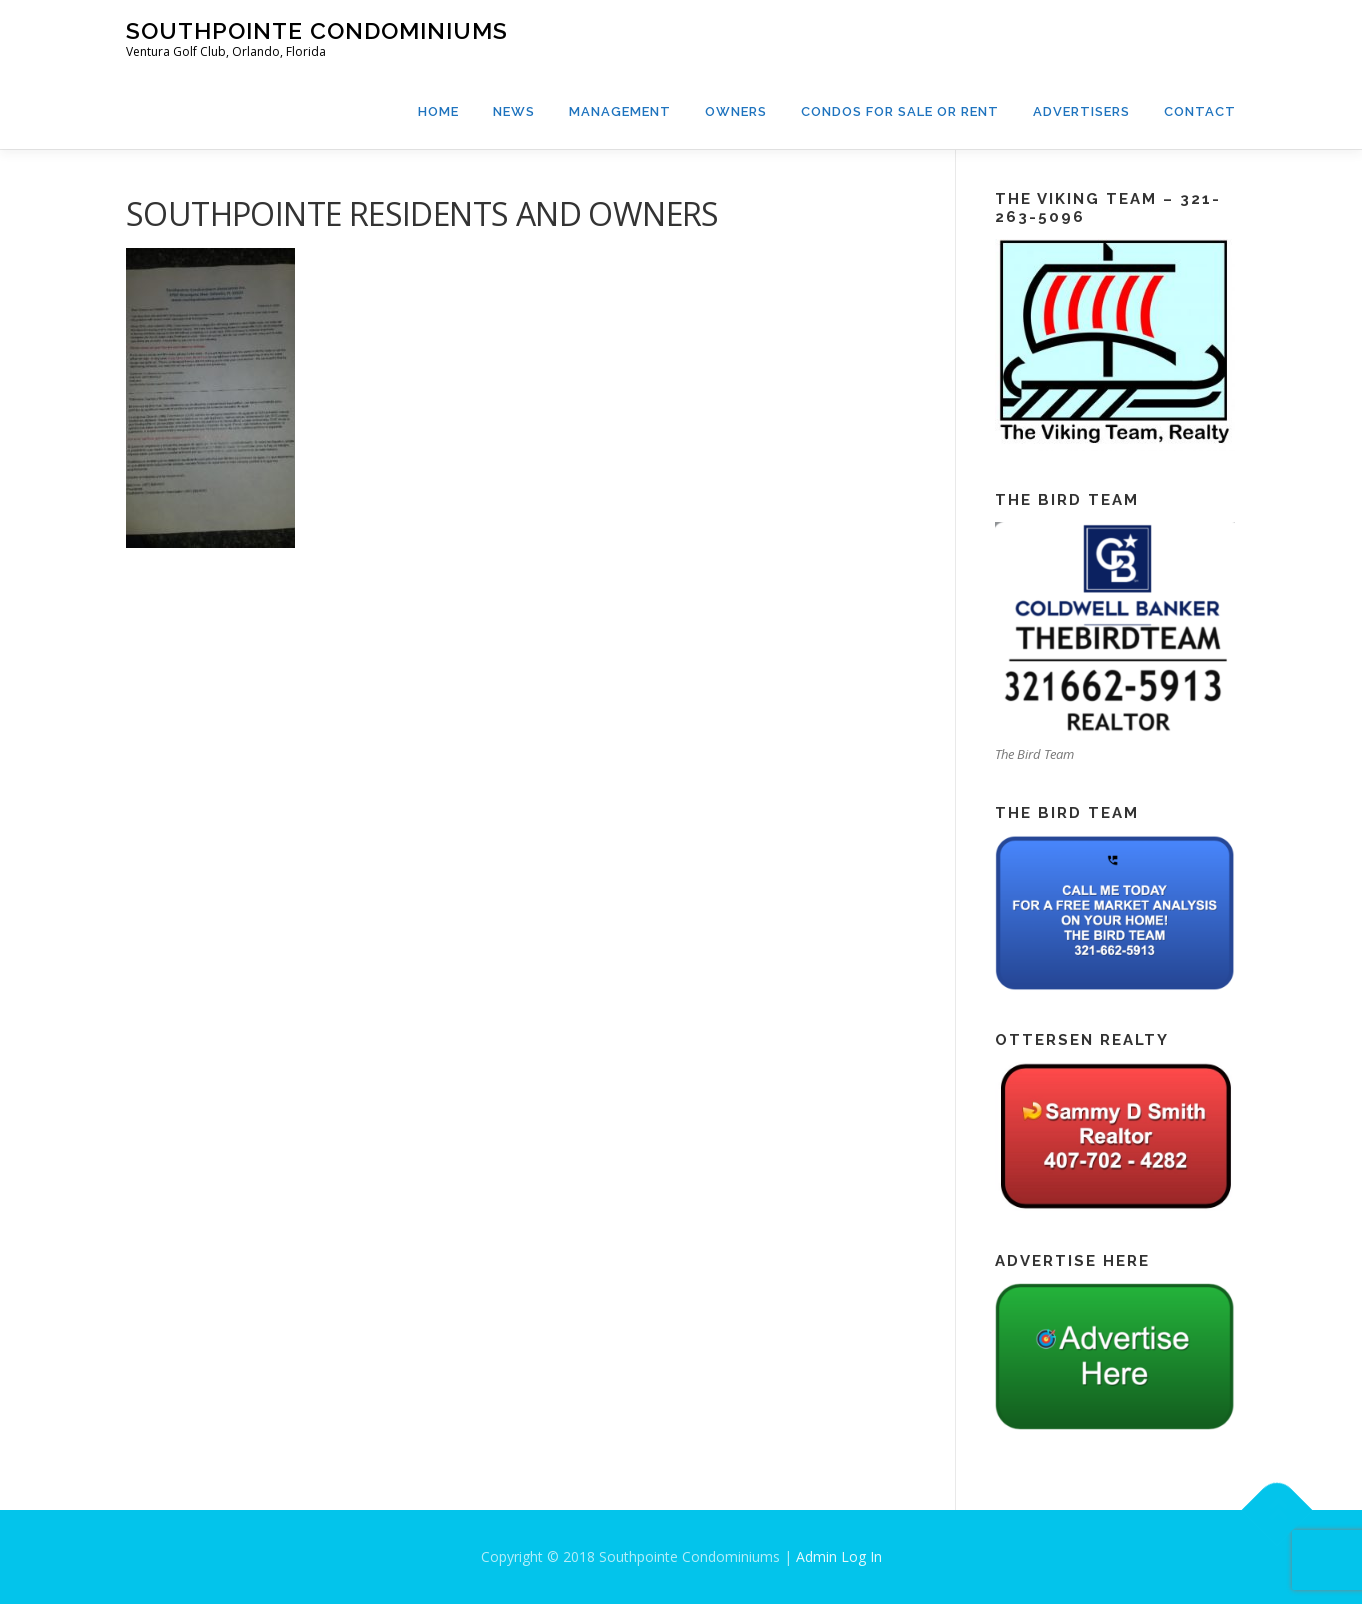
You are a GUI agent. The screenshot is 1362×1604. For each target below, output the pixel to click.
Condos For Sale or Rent (900, 111)
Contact (1200, 111)
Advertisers (1081, 111)
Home (438, 111)
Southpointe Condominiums (317, 30)
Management (620, 111)
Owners (736, 111)
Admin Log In (839, 1556)
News (514, 111)
